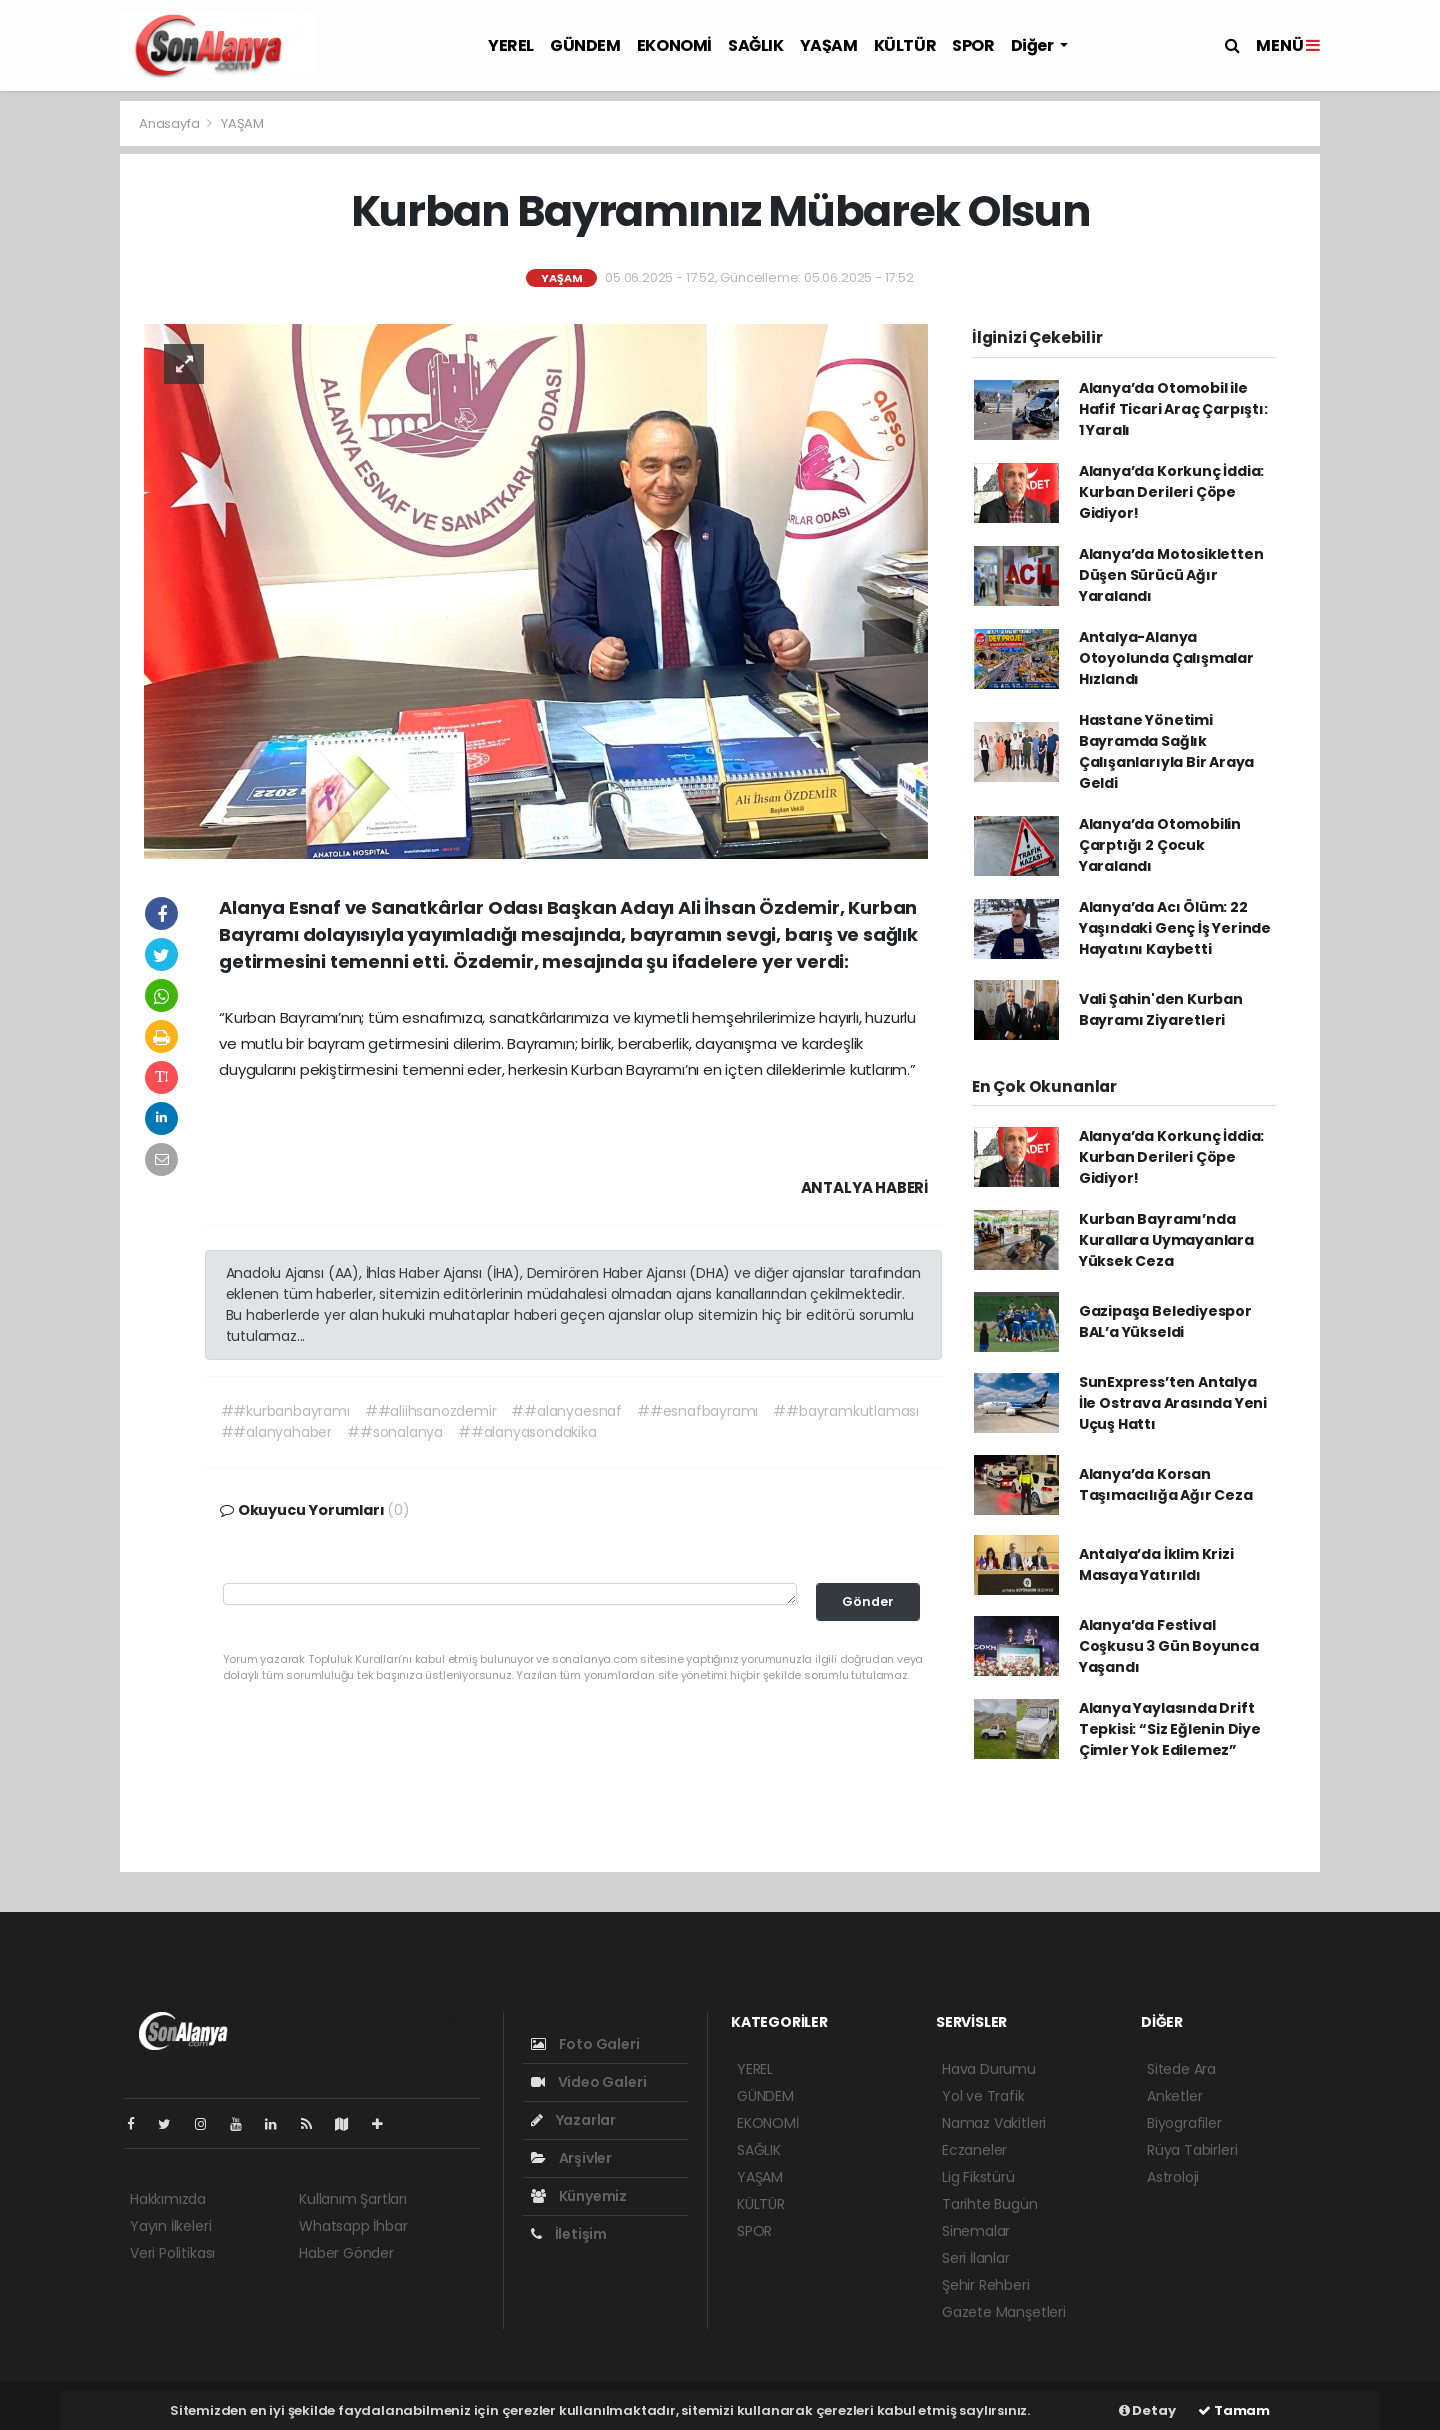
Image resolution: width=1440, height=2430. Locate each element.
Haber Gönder (346, 2253)
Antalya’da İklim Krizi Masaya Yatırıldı (1156, 1564)
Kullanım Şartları (353, 2199)
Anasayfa (170, 123)
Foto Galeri (585, 2044)
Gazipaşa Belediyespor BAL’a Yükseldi (1165, 1321)
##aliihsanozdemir (431, 1411)
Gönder (868, 1601)
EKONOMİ (674, 45)
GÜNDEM (585, 45)
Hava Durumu (989, 2069)
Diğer (1034, 45)
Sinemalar (976, 2231)
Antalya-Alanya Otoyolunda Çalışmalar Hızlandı (1166, 658)
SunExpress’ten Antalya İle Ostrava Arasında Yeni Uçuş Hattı (1173, 1403)
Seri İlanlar (976, 2258)
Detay (1147, 2410)
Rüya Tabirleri (1192, 2150)
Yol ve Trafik (983, 2096)
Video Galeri (588, 2082)
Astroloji (1173, 2177)
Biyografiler (1184, 2123)
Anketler (1174, 2096)
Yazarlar (573, 2120)
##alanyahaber (277, 1432)
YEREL (511, 45)
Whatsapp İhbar (353, 2226)
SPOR (973, 45)
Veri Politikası (172, 2253)
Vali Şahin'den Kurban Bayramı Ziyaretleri (1161, 1009)
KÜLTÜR (905, 45)
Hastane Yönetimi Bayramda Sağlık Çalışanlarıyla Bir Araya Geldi (1166, 751)
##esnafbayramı (697, 1411)
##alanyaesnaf (566, 1411)
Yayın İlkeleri (170, 2226)
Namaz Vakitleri (994, 2123)
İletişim (569, 2234)
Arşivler (571, 2158)
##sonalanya (395, 1432)
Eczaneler (974, 2150)
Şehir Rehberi (986, 2285)
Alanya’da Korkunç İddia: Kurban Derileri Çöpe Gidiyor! (1171, 492)
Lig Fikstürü (978, 2177)
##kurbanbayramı (285, 1411)
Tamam (1234, 2410)
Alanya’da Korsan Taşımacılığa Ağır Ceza (1166, 1484)
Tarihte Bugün (990, 2204)
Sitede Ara (1181, 2069)
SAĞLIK (756, 45)
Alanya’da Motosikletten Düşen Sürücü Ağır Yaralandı (1171, 575)
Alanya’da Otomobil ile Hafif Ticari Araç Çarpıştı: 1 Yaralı (1173, 409)
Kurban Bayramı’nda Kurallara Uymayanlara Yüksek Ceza (1166, 1240)
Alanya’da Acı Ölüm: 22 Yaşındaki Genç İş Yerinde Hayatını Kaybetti (1175, 928)
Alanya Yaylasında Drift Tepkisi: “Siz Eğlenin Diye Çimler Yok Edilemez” (1170, 1729)
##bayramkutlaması (846, 1411)
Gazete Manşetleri (1004, 2312)
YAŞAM (829, 45)
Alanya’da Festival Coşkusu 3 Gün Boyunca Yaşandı (1169, 1646)
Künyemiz (579, 2196)
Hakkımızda (168, 2199)
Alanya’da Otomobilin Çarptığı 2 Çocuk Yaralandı (1160, 845)
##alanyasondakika (527, 1432)
